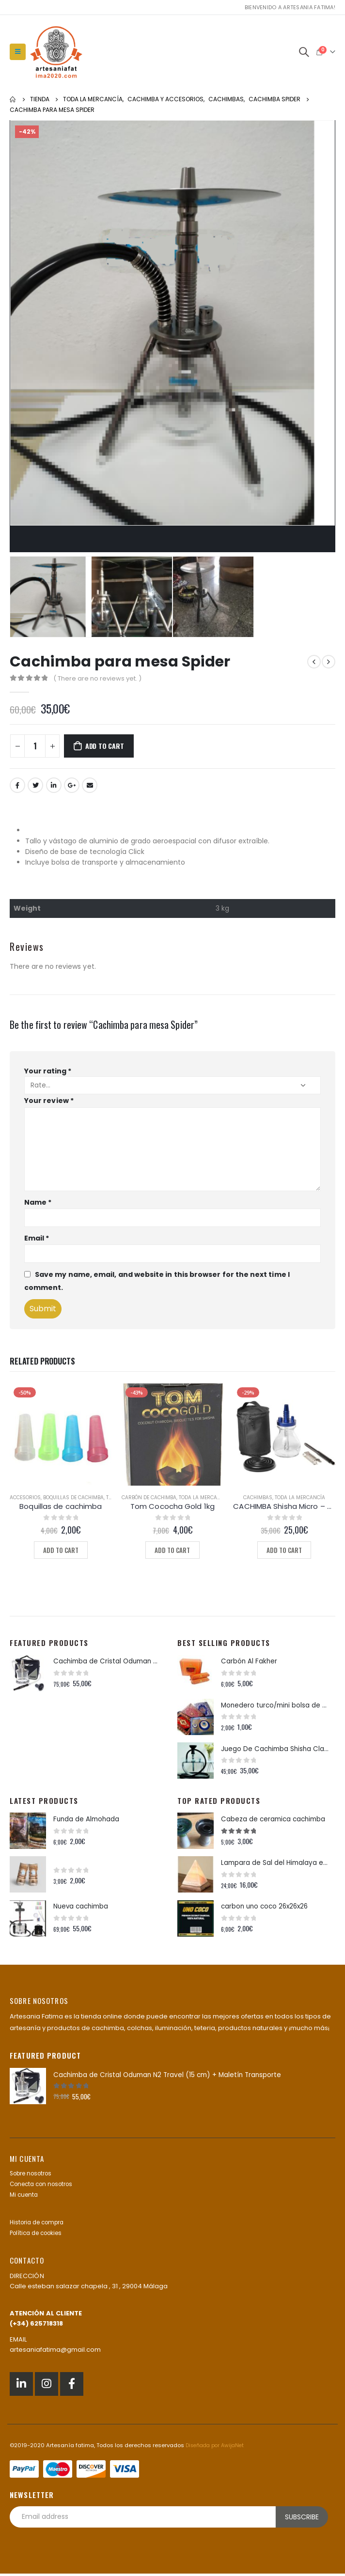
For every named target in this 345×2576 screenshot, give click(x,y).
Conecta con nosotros (45, 2187)
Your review (49, 1100)
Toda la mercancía (204, 1497)
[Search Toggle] (304, 52)
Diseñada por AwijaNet (217, 2448)
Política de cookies (39, 2236)
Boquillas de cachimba (73, 1497)
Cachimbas (257, 1497)
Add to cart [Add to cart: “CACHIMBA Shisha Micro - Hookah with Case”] (284, 1550)
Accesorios (25, 1497)
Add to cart (104, 746)
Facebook (17, 785)
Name (37, 1202)
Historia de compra (40, 2225)
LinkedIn (54, 785)
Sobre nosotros (34, 2176)
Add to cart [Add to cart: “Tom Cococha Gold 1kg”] (172, 1550)
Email (89, 785)
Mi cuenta (25, 2197)
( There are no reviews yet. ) (97, 678)
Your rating (47, 1071)
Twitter (35, 785)
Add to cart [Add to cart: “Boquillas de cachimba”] (60, 1550)
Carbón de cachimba (149, 1497)
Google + (71, 785)
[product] (61, 1434)
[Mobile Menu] (18, 52)
